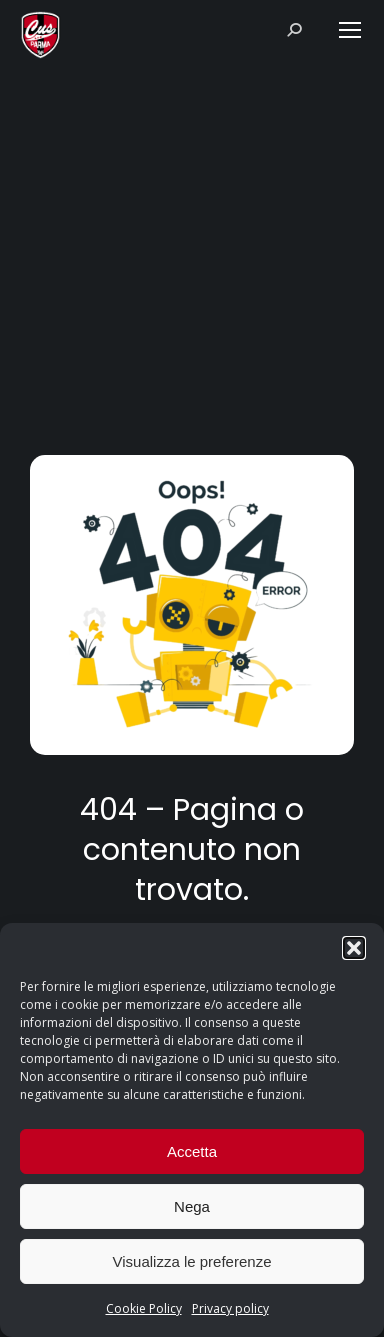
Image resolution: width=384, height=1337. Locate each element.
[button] (354, 948)
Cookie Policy (144, 1308)
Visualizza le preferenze (192, 1261)
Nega (192, 1206)
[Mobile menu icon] (350, 30)
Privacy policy (230, 1308)
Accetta (192, 1151)
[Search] (301, 30)
